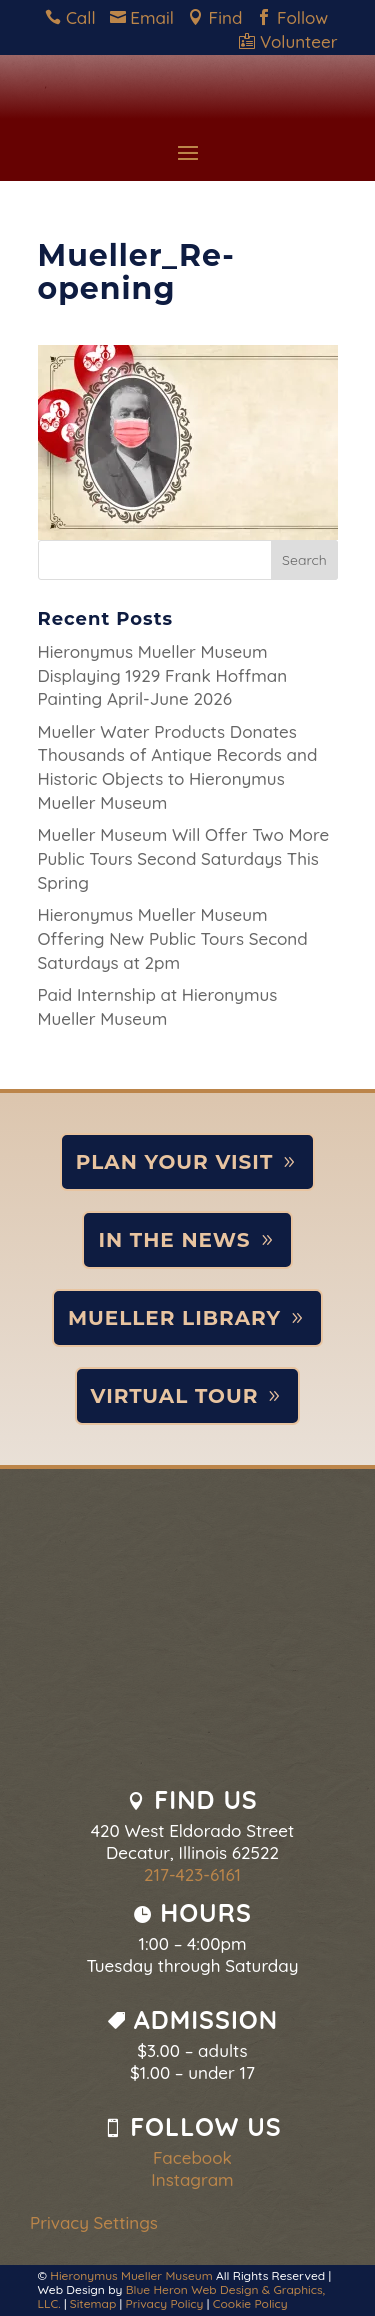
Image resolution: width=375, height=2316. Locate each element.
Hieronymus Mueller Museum (131, 2275)
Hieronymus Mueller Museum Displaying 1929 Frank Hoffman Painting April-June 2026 (163, 675)
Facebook (192, 2157)
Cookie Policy (250, 2303)
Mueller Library (174, 1318)
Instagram (192, 2179)
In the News (174, 1240)
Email (147, 17)
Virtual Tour (175, 1396)
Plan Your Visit (175, 1162)
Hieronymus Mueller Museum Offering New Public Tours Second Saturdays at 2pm (173, 938)
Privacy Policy (165, 2303)
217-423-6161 (192, 1874)
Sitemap (93, 2303)
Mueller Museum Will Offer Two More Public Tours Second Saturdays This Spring (184, 858)
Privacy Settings (94, 2222)
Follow (296, 17)
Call (75, 17)
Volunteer (288, 41)
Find (220, 17)
